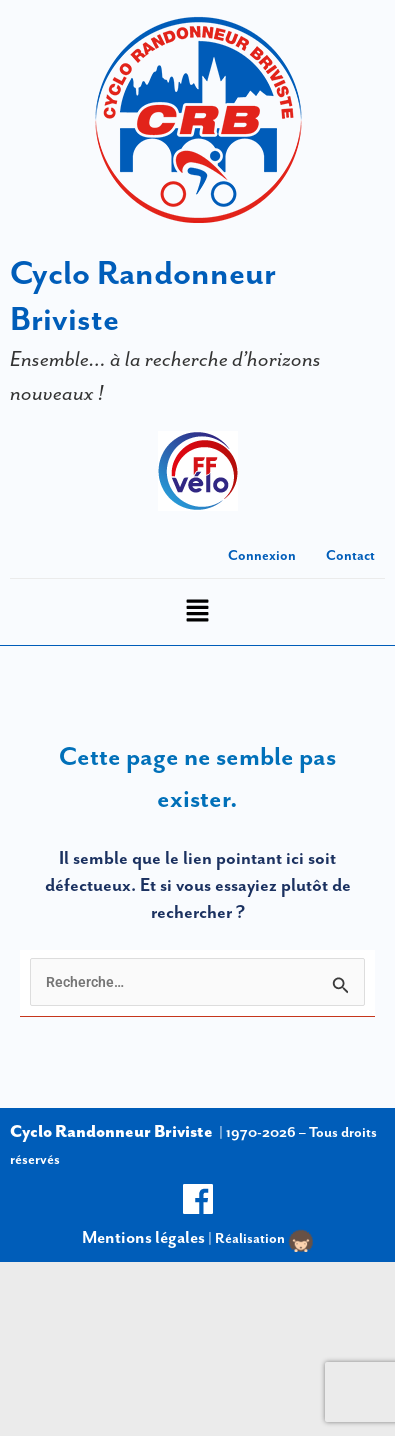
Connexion (262, 555)
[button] (197, 612)
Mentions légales (143, 1237)
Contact (350, 555)
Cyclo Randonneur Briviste (111, 1131)
